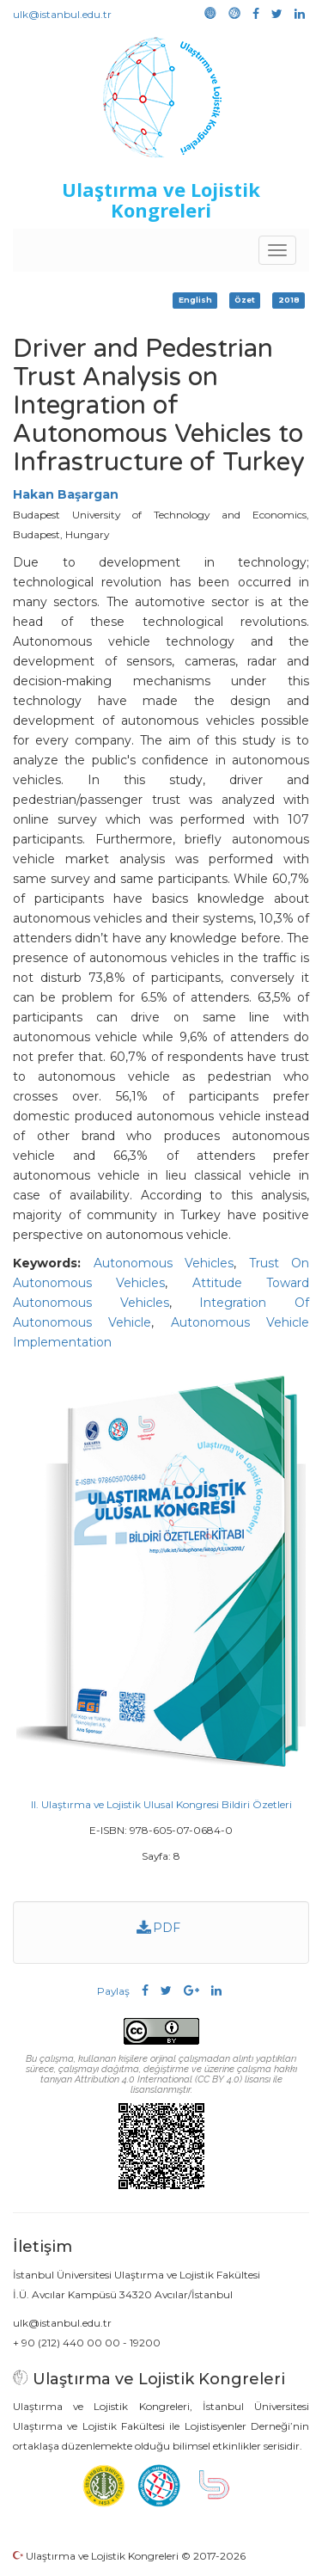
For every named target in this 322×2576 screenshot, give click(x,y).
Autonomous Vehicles (164, 1263)
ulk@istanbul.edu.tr (62, 14)
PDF (159, 1927)
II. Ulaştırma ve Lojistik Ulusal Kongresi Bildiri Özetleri (161, 1804)
